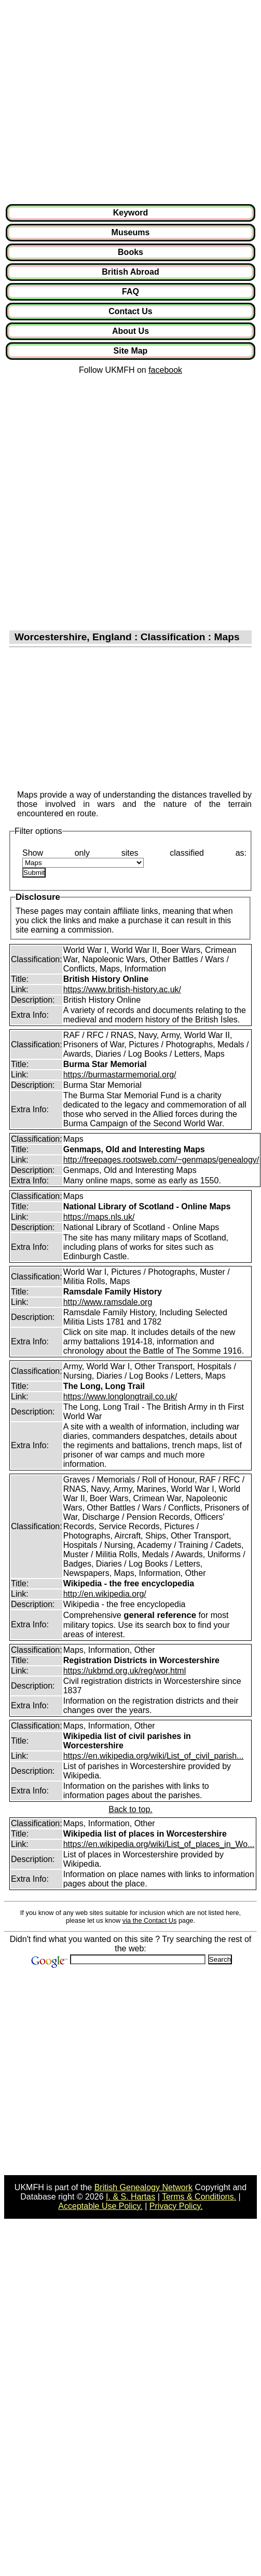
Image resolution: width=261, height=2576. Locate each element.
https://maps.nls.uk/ (99, 1216)
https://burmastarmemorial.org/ (119, 1074)
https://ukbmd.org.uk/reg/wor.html (124, 1670)
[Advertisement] (97, 101)
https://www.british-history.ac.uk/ (122, 989)
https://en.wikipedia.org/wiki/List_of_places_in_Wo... (159, 1844)
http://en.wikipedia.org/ (104, 1593)
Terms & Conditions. (199, 2196)
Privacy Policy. (176, 2206)
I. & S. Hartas (130, 2196)
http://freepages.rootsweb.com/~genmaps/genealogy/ (161, 1159)
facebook (165, 370)
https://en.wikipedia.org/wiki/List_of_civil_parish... (153, 1755)
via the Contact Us (149, 1920)
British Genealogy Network (143, 2187)
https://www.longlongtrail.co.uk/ (120, 1396)
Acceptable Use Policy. (100, 2206)
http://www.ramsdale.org (108, 1302)
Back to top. (130, 1809)
